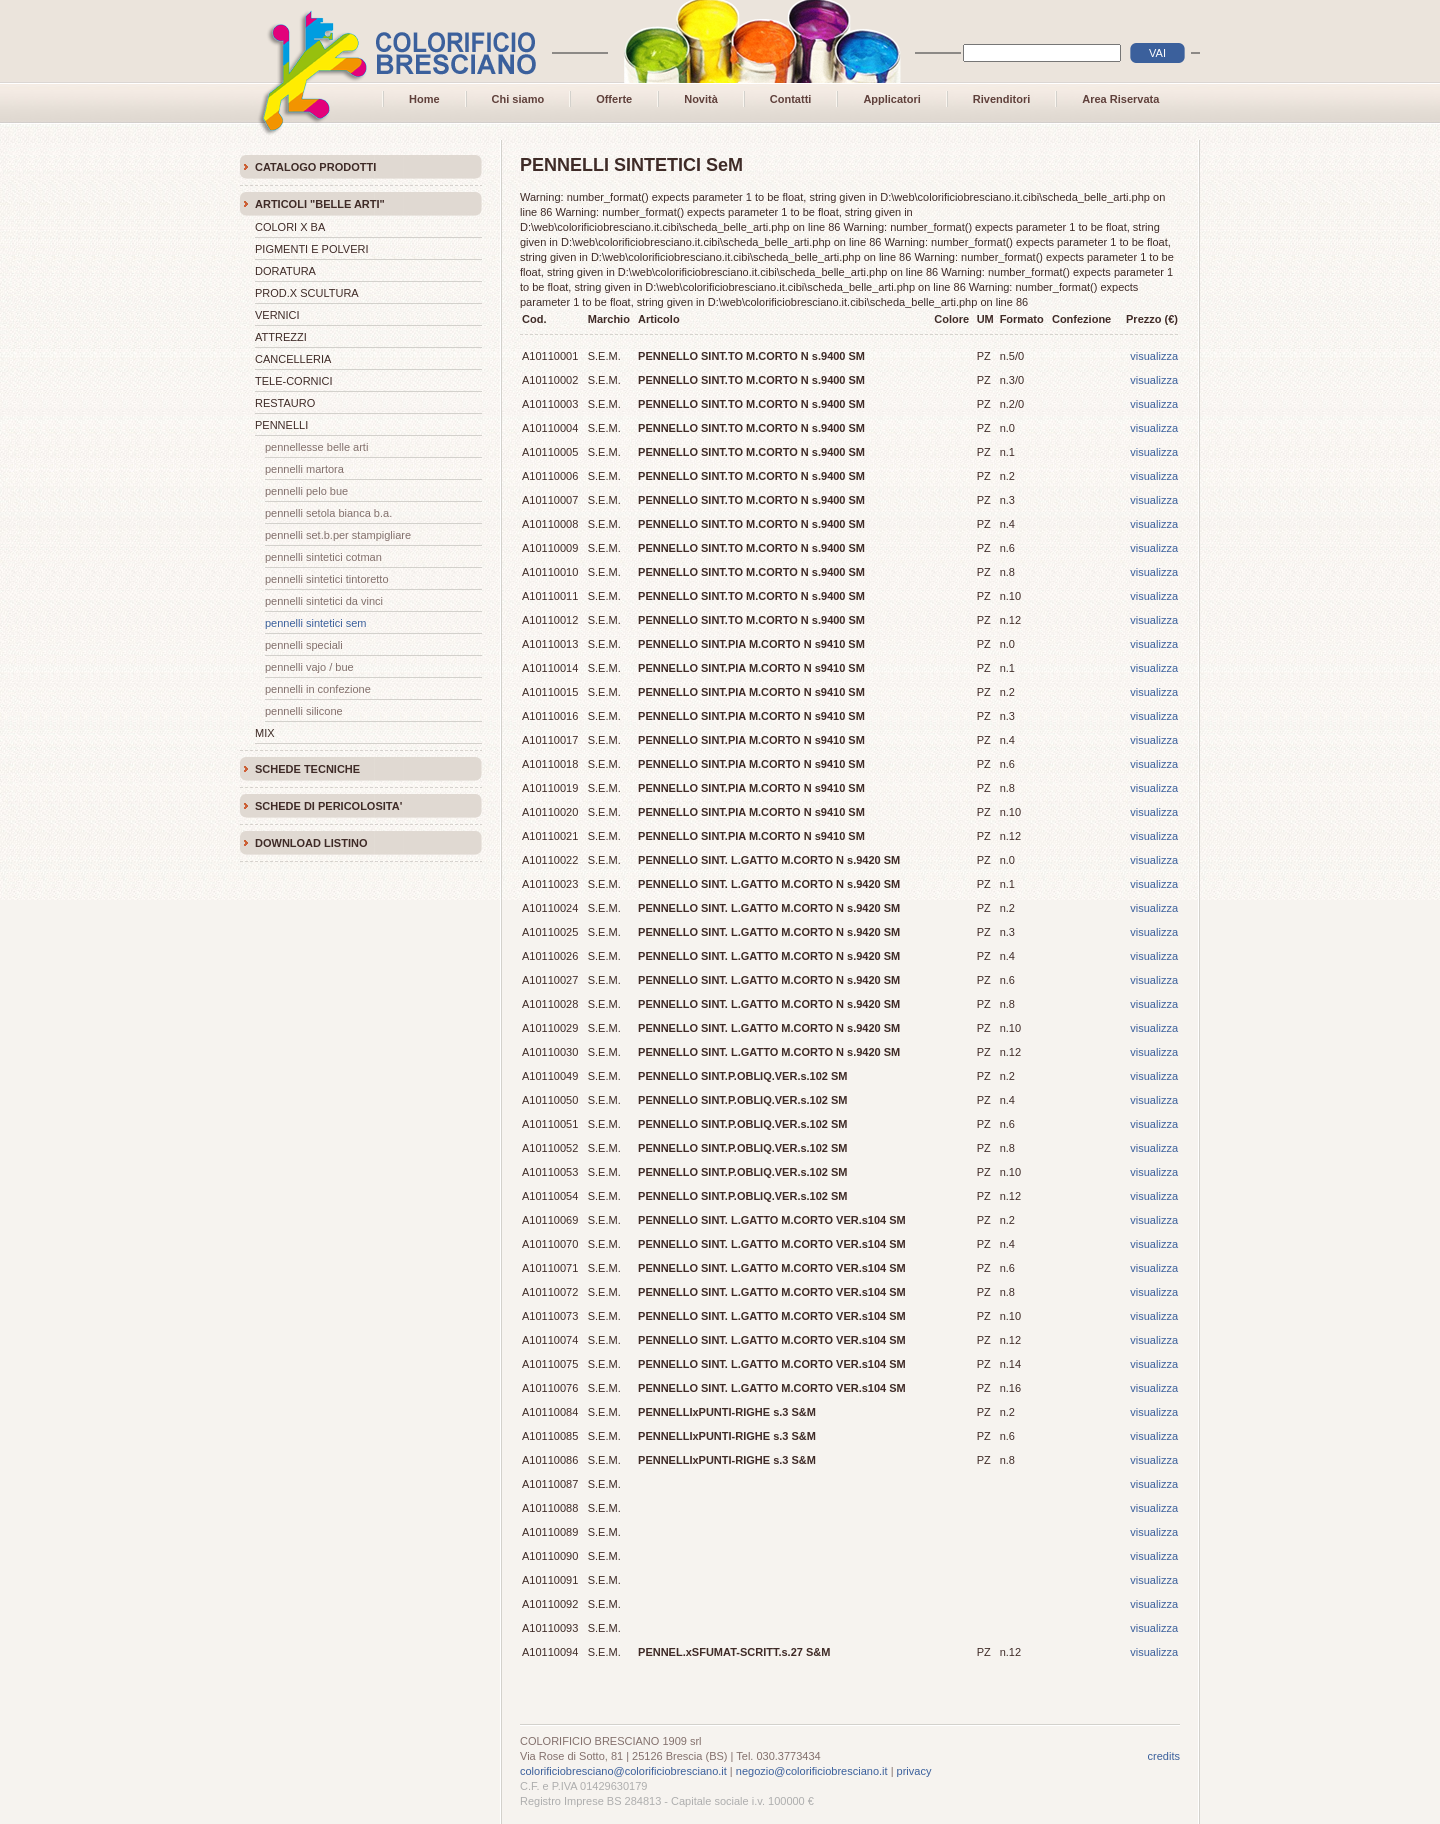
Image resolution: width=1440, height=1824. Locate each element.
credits (1164, 1756)
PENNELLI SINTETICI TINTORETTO (327, 579)
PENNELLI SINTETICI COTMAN (323, 557)
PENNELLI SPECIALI (304, 645)
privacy (914, 1771)
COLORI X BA (290, 227)
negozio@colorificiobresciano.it (812, 1771)
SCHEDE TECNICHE (307, 769)
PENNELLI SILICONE (304, 711)
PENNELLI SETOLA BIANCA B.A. (328, 513)
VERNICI (277, 315)
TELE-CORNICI (294, 381)
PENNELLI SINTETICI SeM (316, 623)
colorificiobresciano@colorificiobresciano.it (623, 1771)
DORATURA (285, 271)
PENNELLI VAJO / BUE (309, 667)
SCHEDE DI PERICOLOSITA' (328, 806)
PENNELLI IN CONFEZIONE (318, 689)
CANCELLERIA (293, 359)
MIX (265, 733)
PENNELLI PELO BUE (306, 491)
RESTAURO (285, 403)
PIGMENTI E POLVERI (312, 249)
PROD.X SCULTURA (307, 293)
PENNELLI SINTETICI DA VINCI (324, 601)
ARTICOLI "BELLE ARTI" (320, 204)
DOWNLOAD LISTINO (311, 843)
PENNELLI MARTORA (304, 469)
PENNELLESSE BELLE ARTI (316, 447)
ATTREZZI (281, 337)
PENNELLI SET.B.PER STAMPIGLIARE (338, 535)
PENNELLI (281, 425)
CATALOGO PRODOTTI (315, 167)
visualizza (1154, 356)
